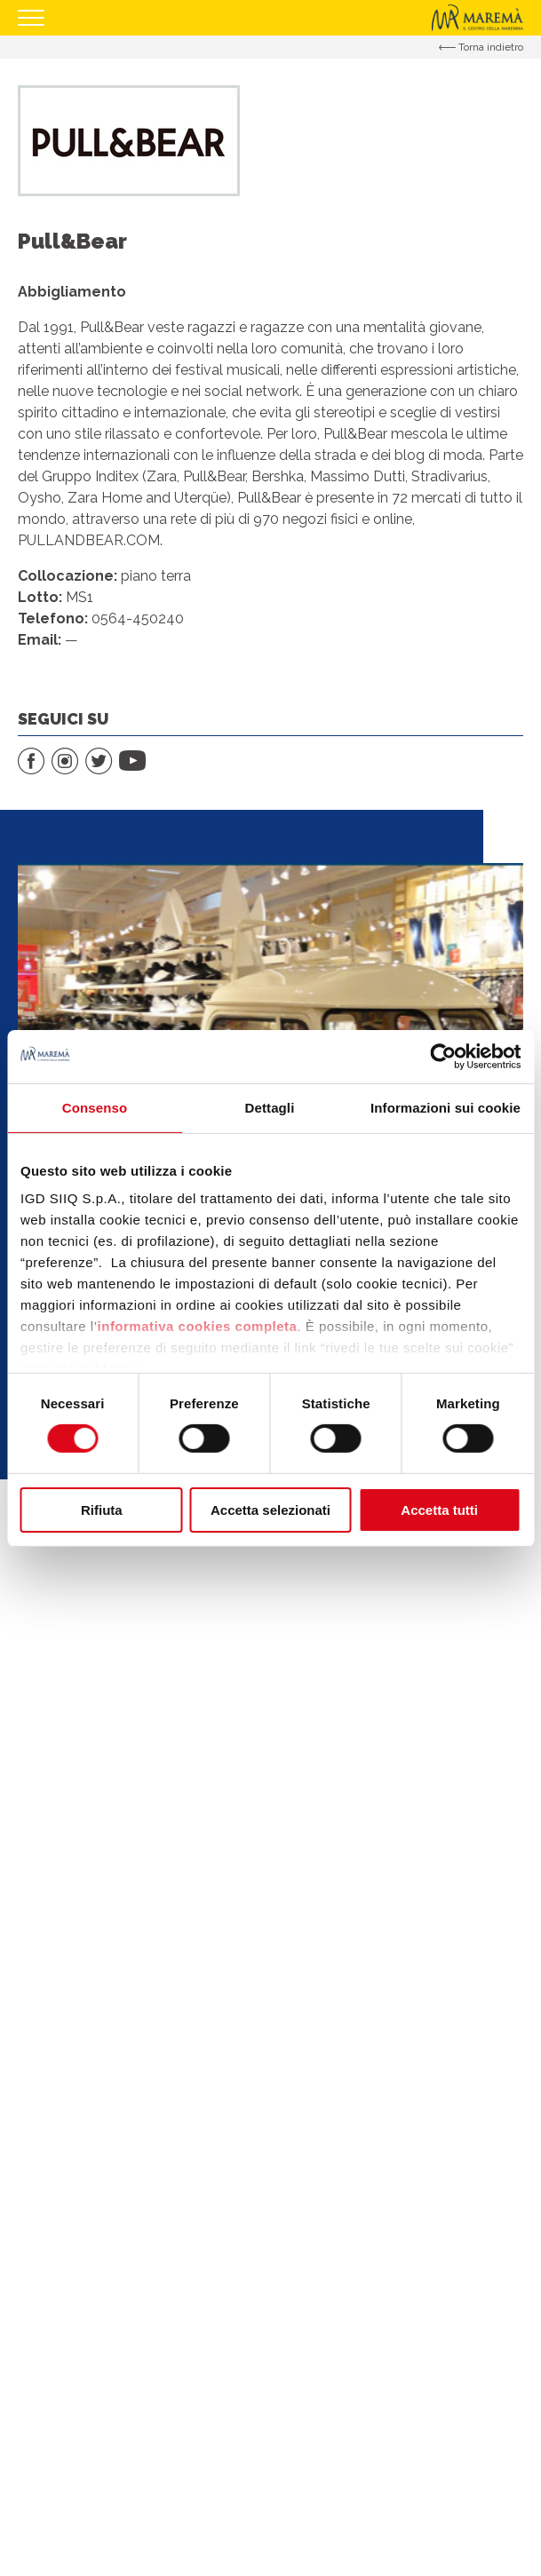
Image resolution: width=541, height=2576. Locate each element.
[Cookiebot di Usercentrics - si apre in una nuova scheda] (443, 1055)
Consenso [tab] (94, 1106)
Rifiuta (102, 1510)
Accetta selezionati (270, 1510)
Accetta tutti (439, 1510)
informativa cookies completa (198, 1326)
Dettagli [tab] (270, 1106)
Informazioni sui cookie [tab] (445, 1106)
